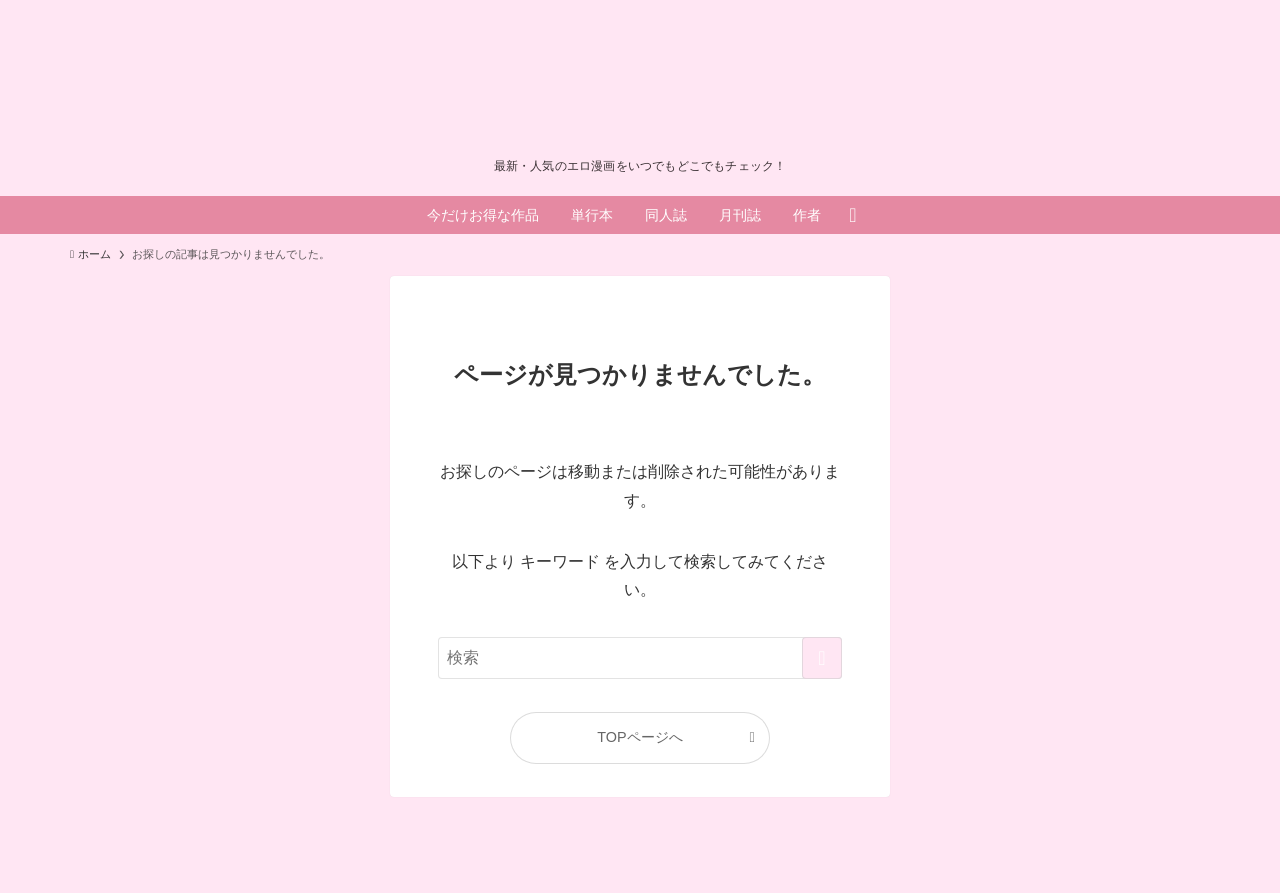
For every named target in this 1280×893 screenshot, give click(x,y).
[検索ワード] (640, 658)
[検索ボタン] (852, 215)
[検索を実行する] (822, 658)
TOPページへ (639, 737)
